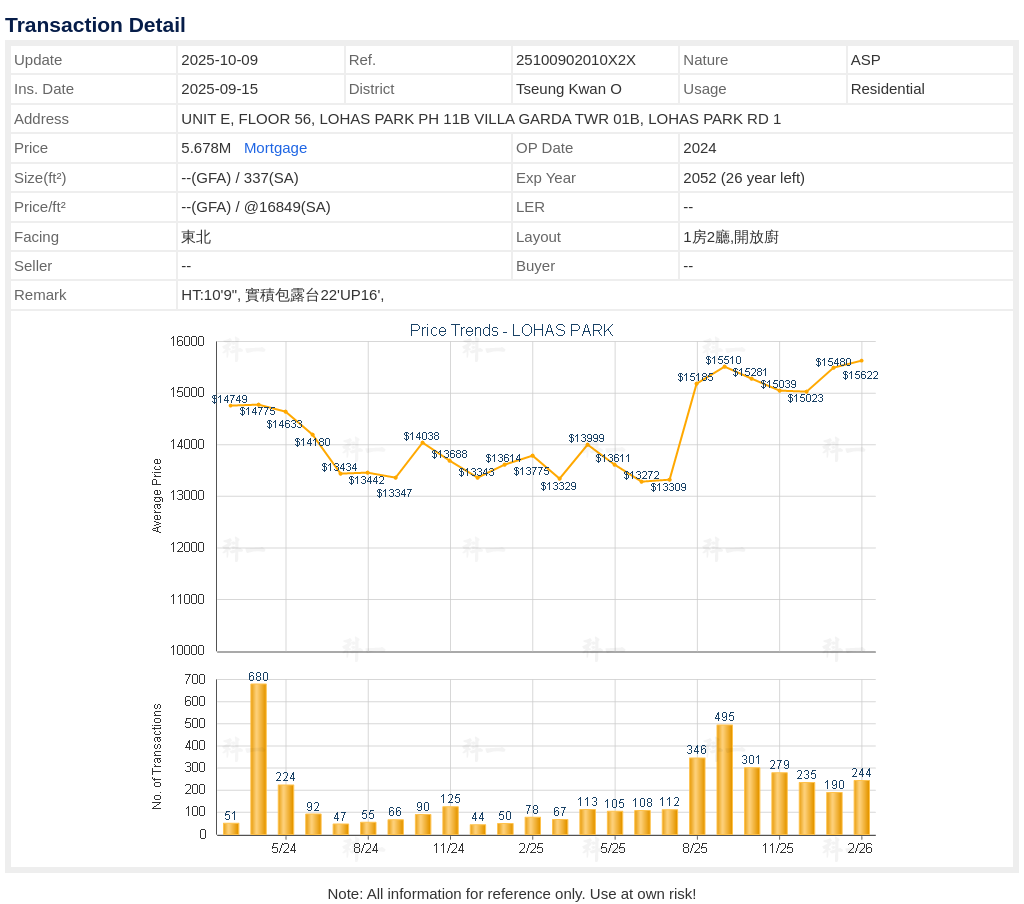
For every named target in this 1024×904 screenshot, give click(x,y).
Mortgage (275, 147)
